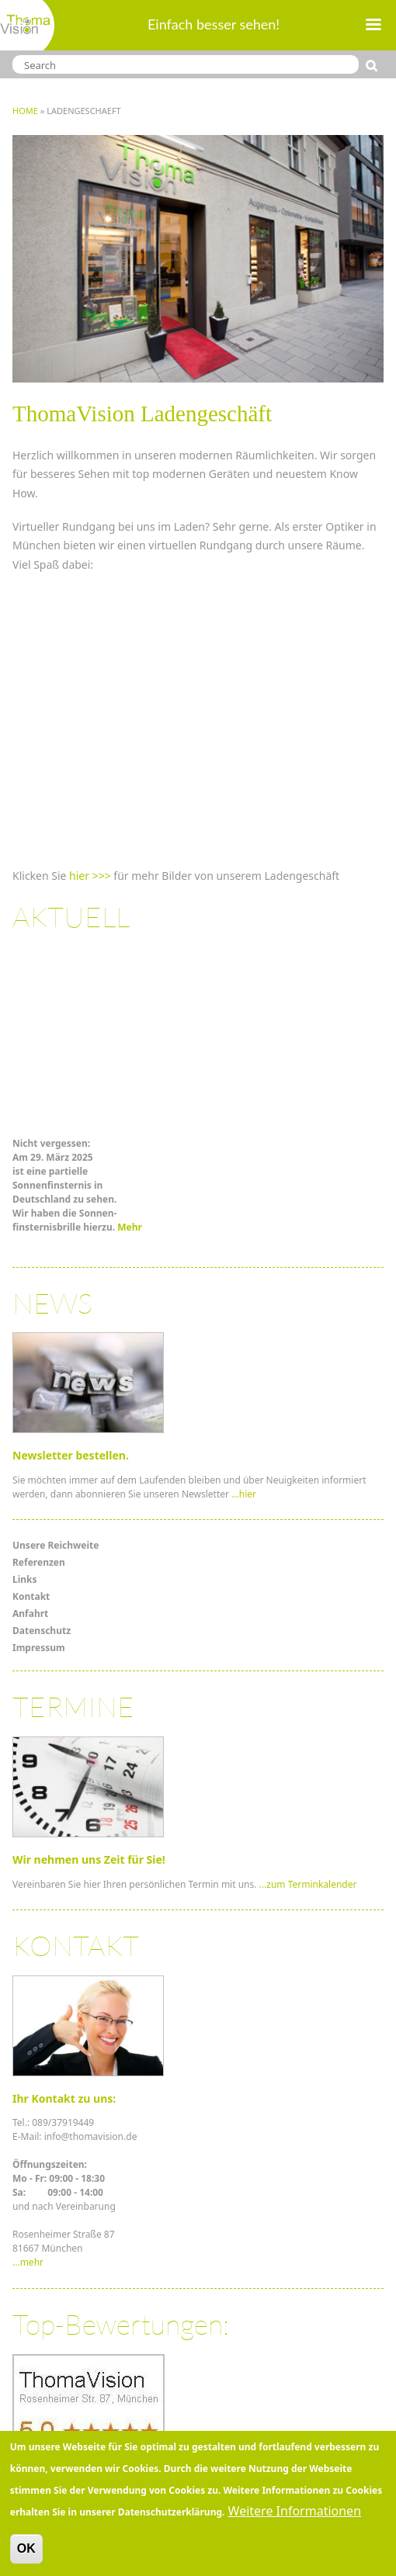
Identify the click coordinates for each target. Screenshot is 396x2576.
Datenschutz (41, 1630)
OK (26, 2548)
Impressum (38, 1647)
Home (25, 110)
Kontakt (31, 1596)
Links (24, 1579)
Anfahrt (30, 1613)
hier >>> (90, 875)
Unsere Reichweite (55, 1545)
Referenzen (38, 1562)
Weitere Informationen (294, 2510)
